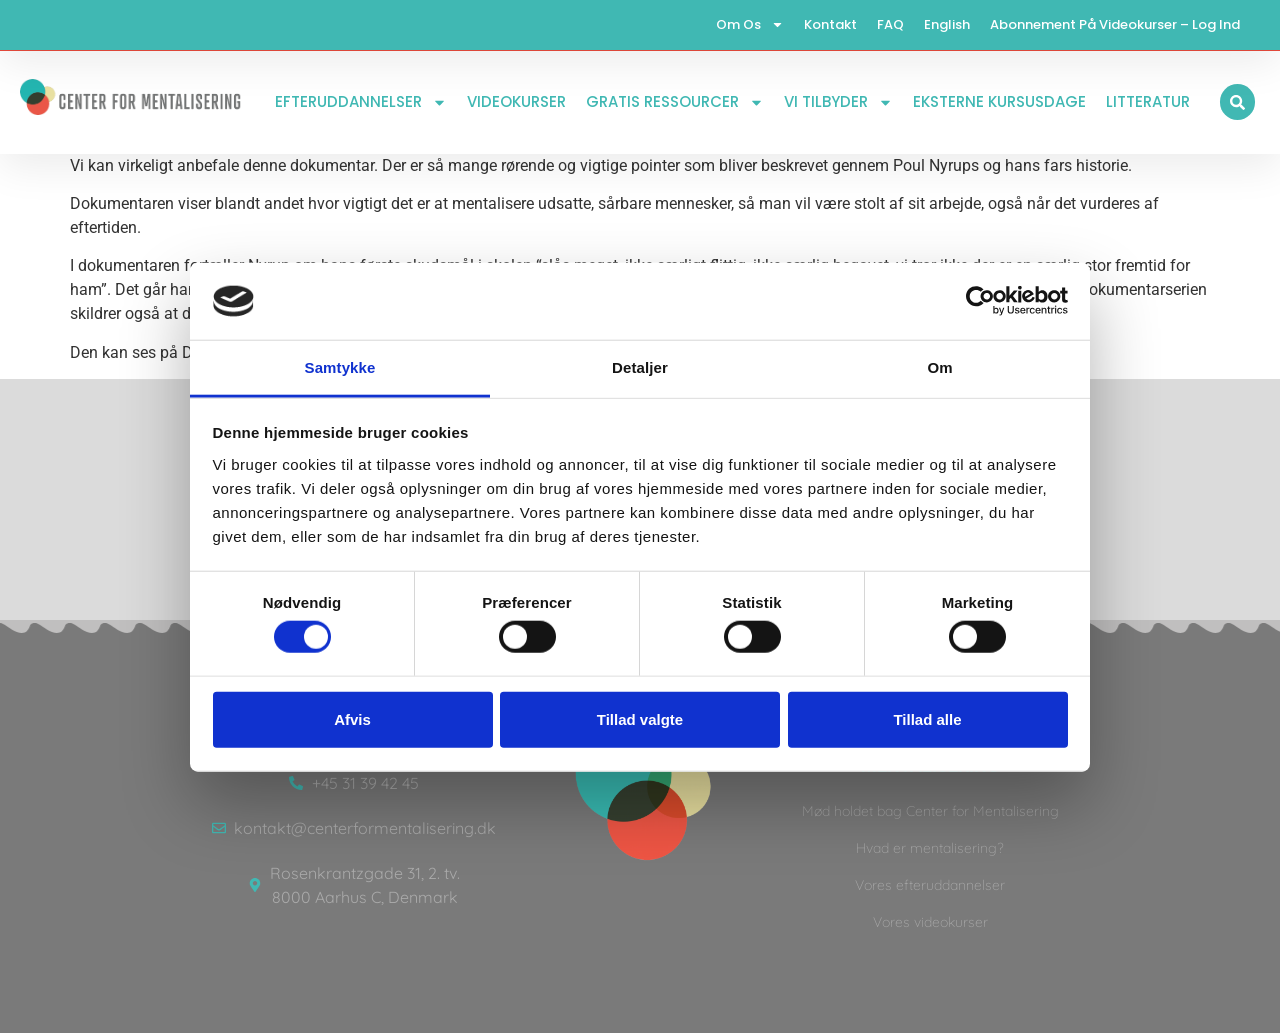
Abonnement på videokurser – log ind (1115, 24)
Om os (750, 25)
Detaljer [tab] (640, 367)
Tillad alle (927, 718)
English (947, 24)
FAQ (890, 24)
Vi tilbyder (838, 102)
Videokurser (516, 102)
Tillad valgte (640, 718)
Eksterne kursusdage (999, 102)
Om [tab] (939, 367)
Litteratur (1148, 102)
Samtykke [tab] (340, 367)
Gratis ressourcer (675, 102)
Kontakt (830, 24)
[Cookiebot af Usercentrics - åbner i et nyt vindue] (980, 301)
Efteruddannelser (361, 102)
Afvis (352, 718)
